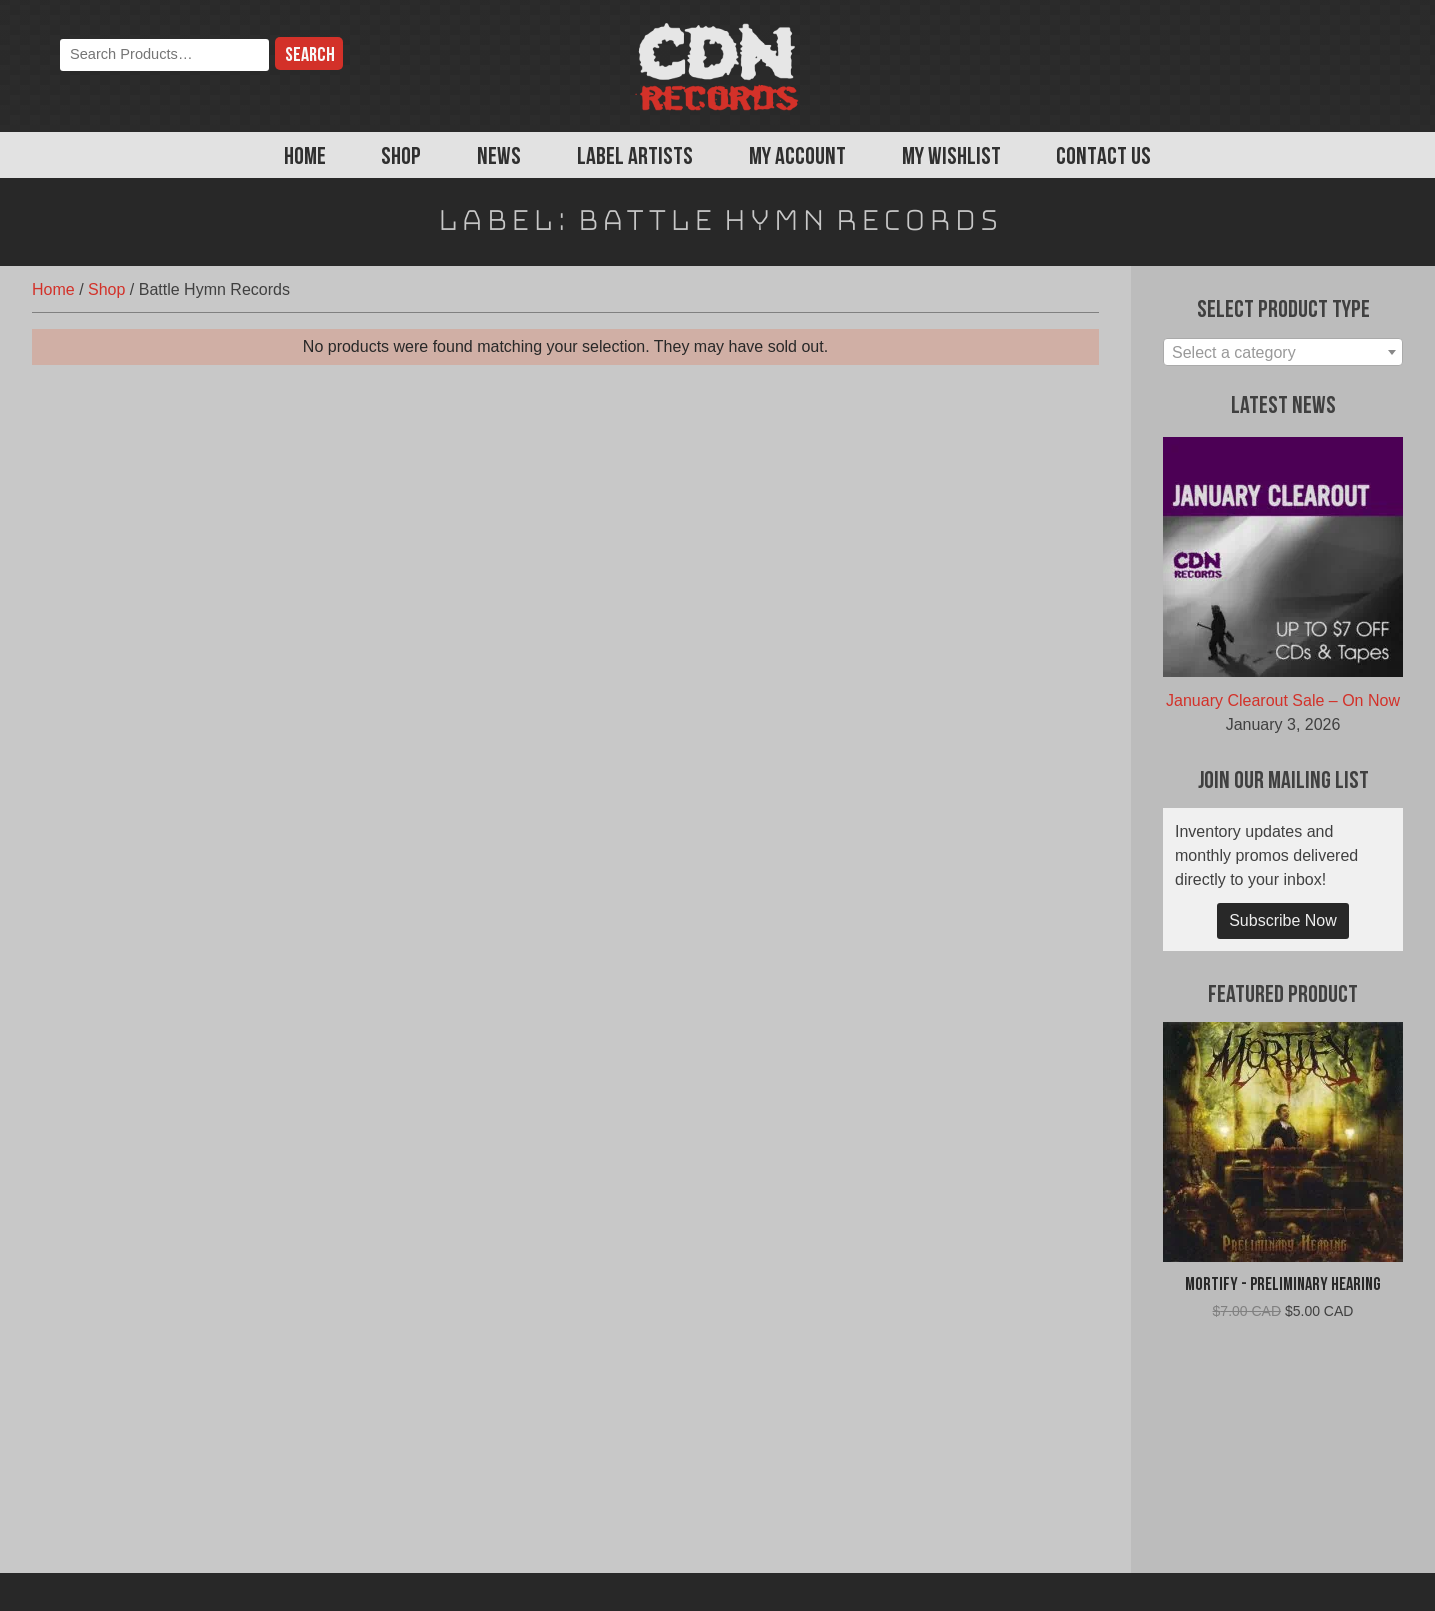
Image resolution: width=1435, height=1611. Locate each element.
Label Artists (635, 158)
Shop (401, 158)
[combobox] (1283, 352)
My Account (797, 158)
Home (305, 158)
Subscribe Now (1283, 920)
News (499, 158)
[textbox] (1283, 353)
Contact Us (1103, 158)
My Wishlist (951, 158)
